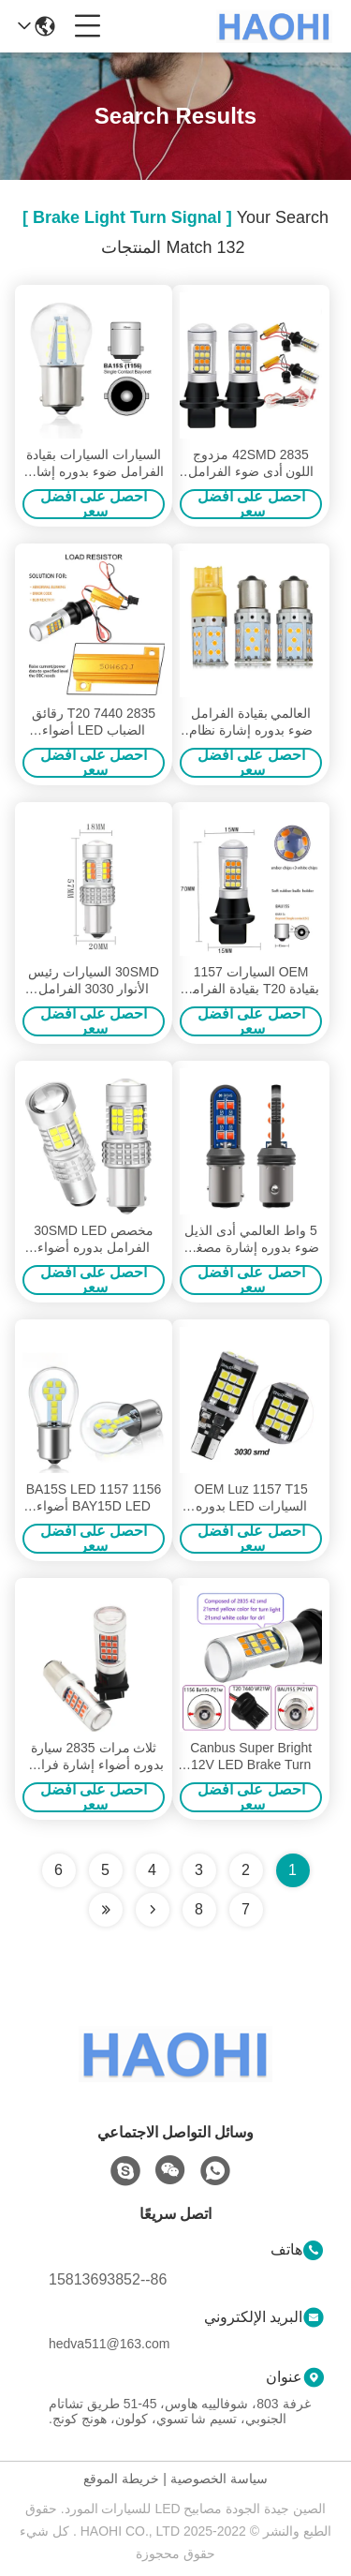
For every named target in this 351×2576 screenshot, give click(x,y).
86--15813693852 (108, 2279)
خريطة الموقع (121, 2478)
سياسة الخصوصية (219, 2478)
